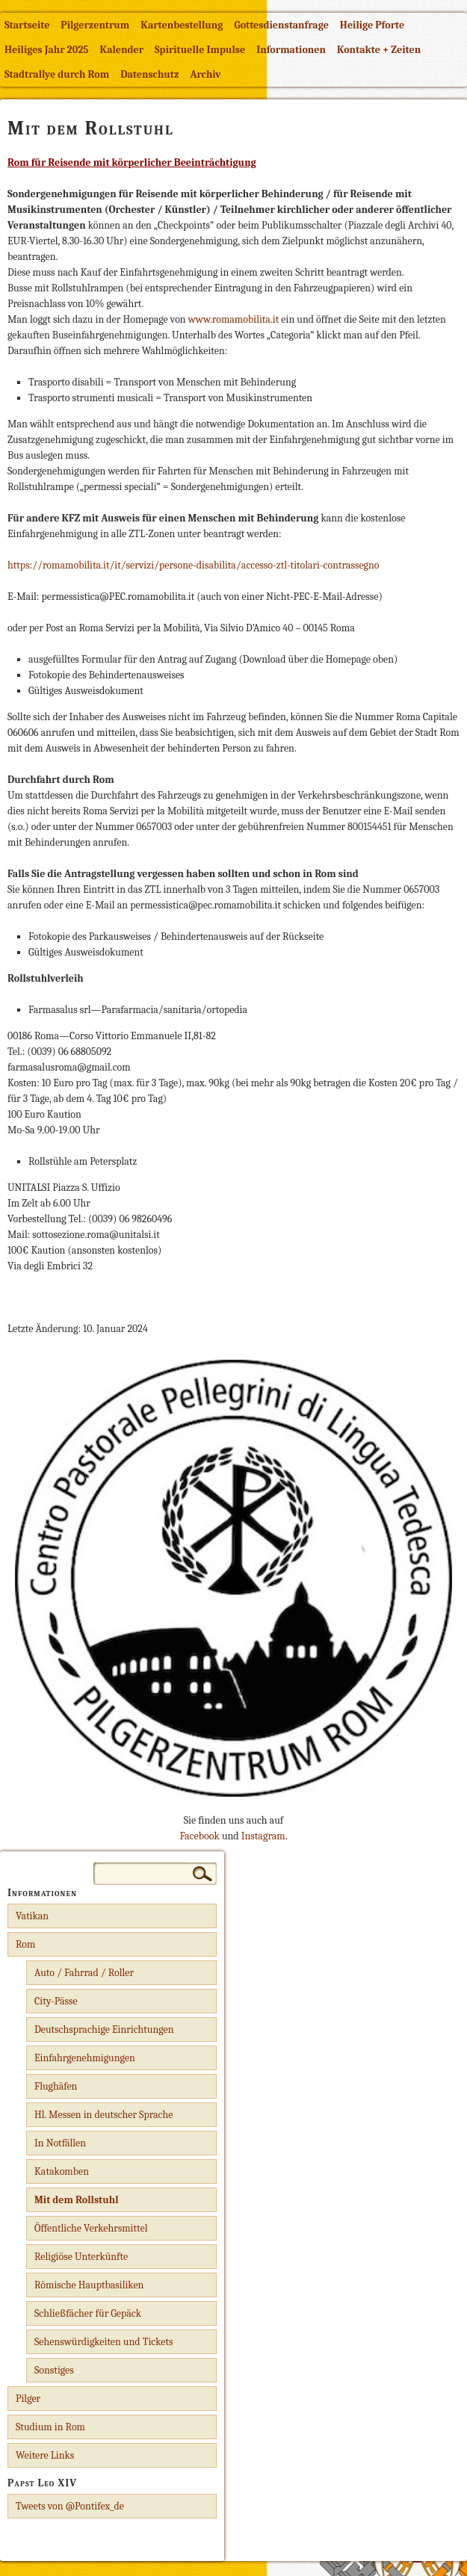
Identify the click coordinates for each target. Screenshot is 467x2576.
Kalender (121, 49)
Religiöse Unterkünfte (81, 2256)
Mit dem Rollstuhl (76, 2199)
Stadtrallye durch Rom (56, 74)
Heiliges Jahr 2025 (46, 49)
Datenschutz (149, 74)
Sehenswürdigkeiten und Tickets (103, 2341)
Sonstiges (54, 2370)
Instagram (263, 1836)
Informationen (291, 49)
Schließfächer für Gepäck (87, 2313)
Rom (25, 1944)
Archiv (205, 74)
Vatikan (32, 1916)
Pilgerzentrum (95, 25)
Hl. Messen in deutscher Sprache (103, 2114)
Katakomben (61, 2171)
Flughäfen (55, 2086)
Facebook (199, 1836)
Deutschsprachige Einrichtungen (104, 2029)
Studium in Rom (50, 2427)
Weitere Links (45, 2455)
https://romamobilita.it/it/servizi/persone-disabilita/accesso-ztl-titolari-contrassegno (193, 565)
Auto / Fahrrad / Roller (84, 1972)
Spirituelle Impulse (200, 49)
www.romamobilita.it (233, 319)
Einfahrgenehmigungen (84, 2058)
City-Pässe (56, 2001)
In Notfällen (60, 2143)
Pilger (28, 2398)
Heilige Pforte (372, 25)
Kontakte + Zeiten (379, 49)
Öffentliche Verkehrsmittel (90, 2228)
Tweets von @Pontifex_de (70, 2506)
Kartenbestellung (181, 25)
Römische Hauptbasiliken (88, 2285)
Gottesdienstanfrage (281, 25)
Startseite (26, 25)
